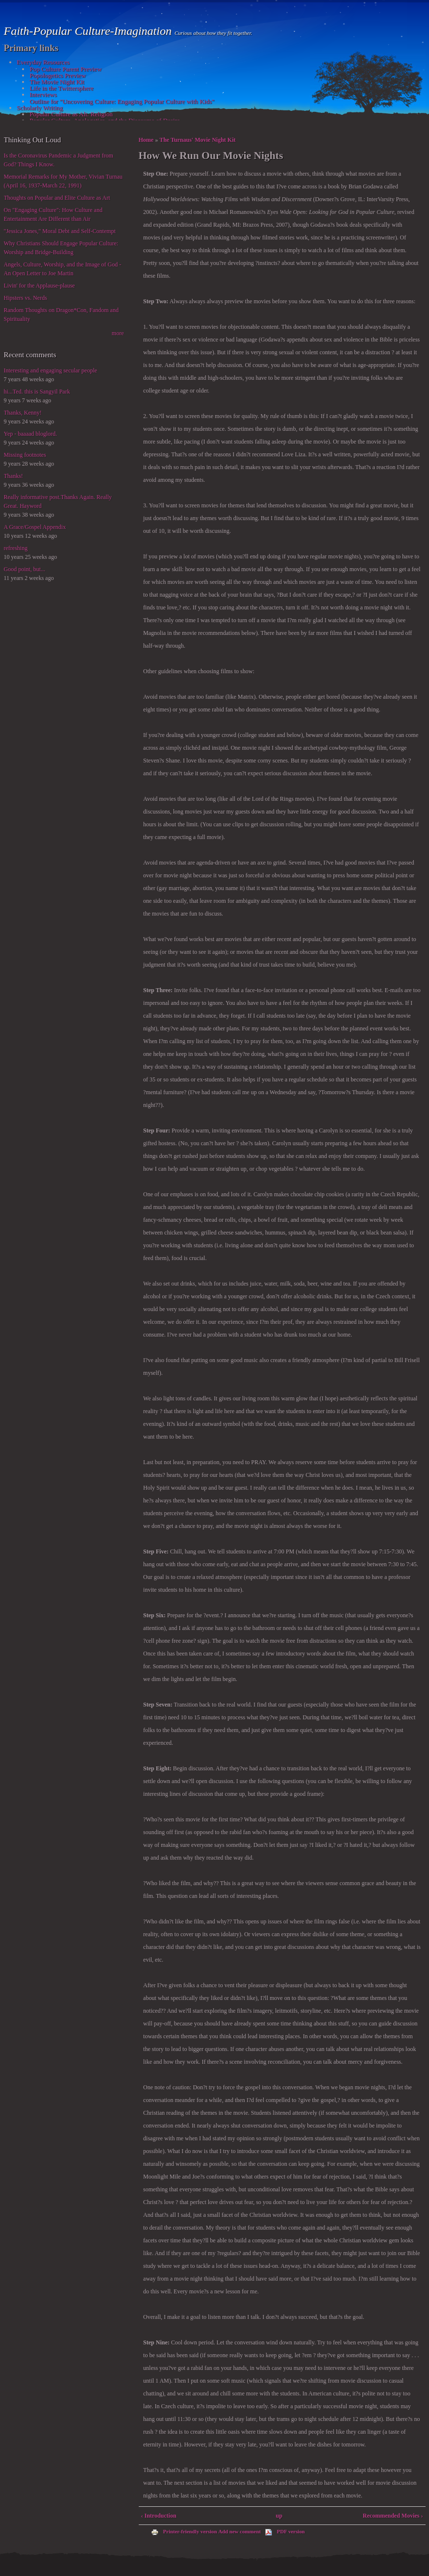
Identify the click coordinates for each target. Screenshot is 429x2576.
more (118, 333)
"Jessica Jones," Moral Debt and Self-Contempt (60, 231)
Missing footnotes (25, 454)
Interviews (43, 94)
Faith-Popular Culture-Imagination (89, 31)
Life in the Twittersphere (61, 88)
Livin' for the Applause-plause (39, 285)
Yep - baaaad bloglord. (30, 433)
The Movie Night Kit (56, 81)
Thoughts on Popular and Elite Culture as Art (57, 197)
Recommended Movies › (393, 2515)
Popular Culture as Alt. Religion (71, 114)
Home (146, 139)
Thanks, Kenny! (23, 412)
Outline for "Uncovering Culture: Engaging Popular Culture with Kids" (121, 101)
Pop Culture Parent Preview (65, 69)
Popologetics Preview (57, 75)
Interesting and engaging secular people (51, 370)
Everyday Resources (43, 62)
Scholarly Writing (40, 107)
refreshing (16, 548)
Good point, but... (25, 569)
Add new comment (239, 2531)
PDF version (285, 2531)
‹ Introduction (159, 2515)
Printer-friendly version (184, 2531)
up (279, 2515)
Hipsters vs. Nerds (25, 297)
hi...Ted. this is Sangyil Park (37, 391)
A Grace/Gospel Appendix (35, 527)
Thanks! (13, 476)
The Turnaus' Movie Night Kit (197, 139)
